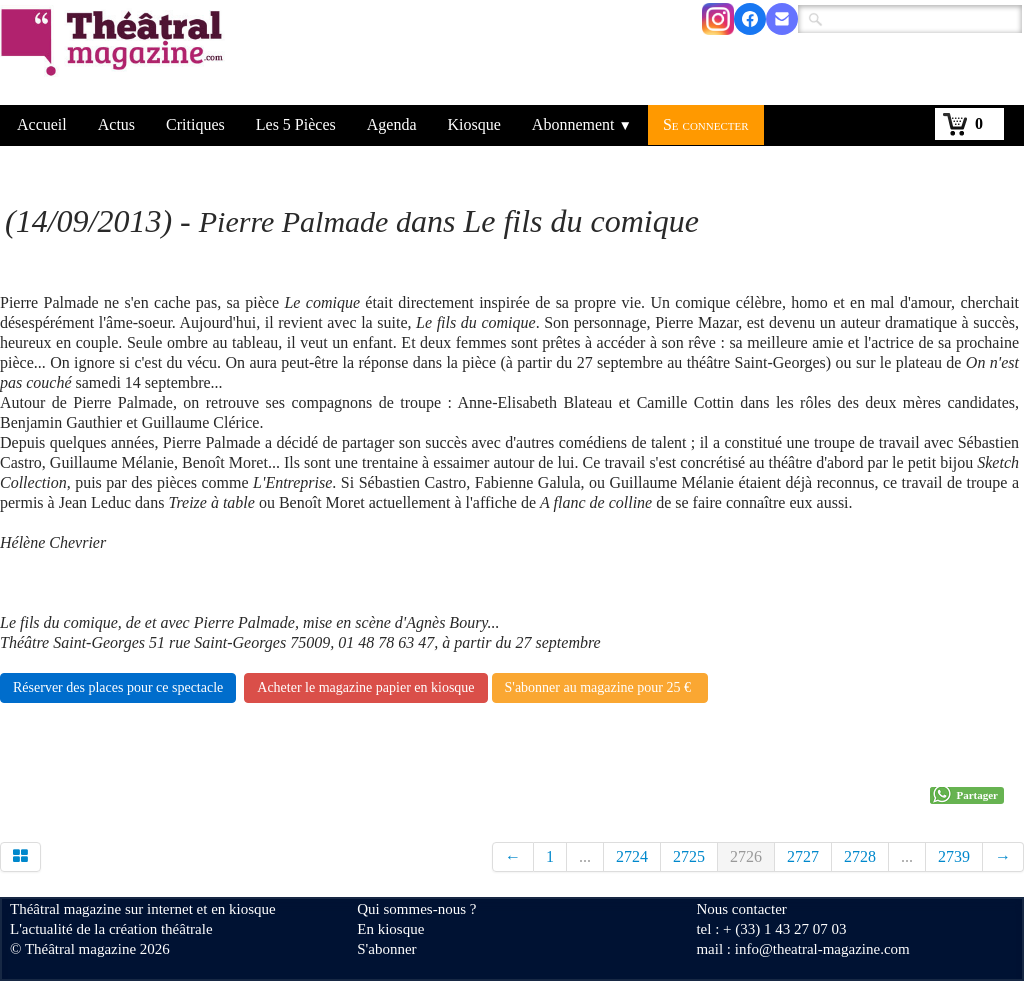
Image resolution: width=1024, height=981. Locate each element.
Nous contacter (741, 909)
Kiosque (474, 124)
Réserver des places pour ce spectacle (118, 687)
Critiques (195, 124)
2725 (689, 856)
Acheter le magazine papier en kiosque (365, 687)
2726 (746, 856)
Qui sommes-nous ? (416, 909)
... (585, 856)
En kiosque (390, 929)
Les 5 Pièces (296, 124)
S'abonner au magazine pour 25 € (600, 687)
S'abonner (386, 949)
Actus (116, 124)
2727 (803, 856)
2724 (632, 856)
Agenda (392, 124)
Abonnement (582, 124)
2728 (860, 856)
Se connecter (706, 124)
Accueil (42, 124)
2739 (954, 856)
